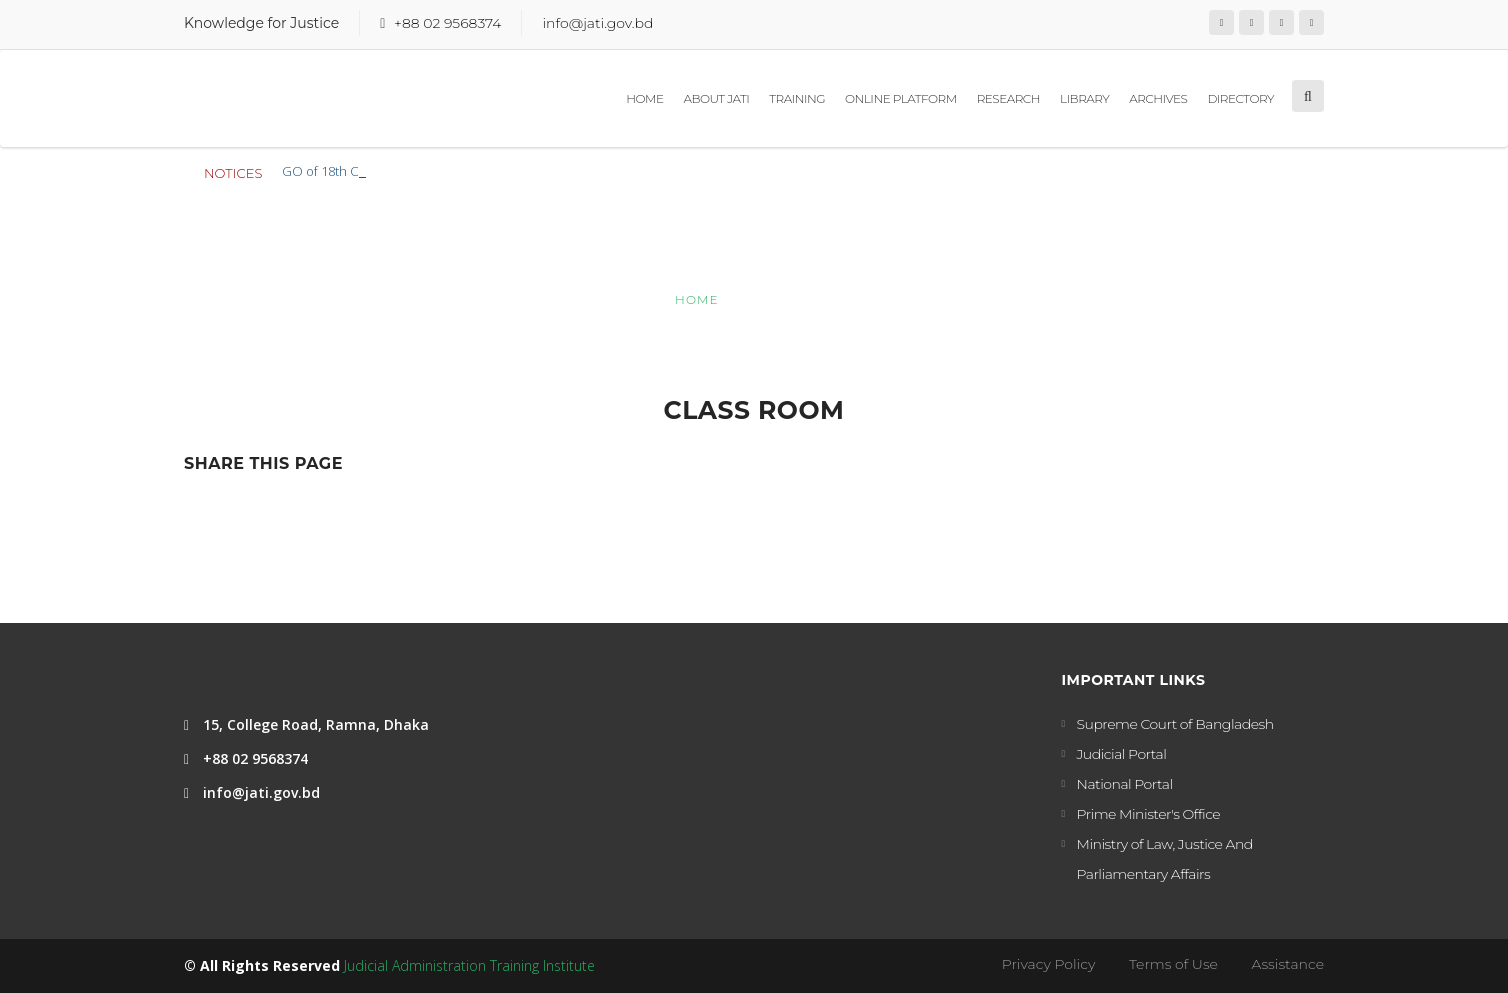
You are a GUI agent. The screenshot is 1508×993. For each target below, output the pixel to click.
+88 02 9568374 (447, 23)
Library (1084, 98)
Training (797, 98)
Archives (1158, 98)
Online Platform (901, 98)
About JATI (716, 98)
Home (644, 98)
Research (1008, 98)
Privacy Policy (1049, 964)
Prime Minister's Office (1149, 814)
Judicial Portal (1122, 754)
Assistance (1288, 964)
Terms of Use (1173, 964)
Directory (1240, 98)
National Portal (1125, 784)
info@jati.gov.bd (597, 23)
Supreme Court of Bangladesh (1175, 724)
